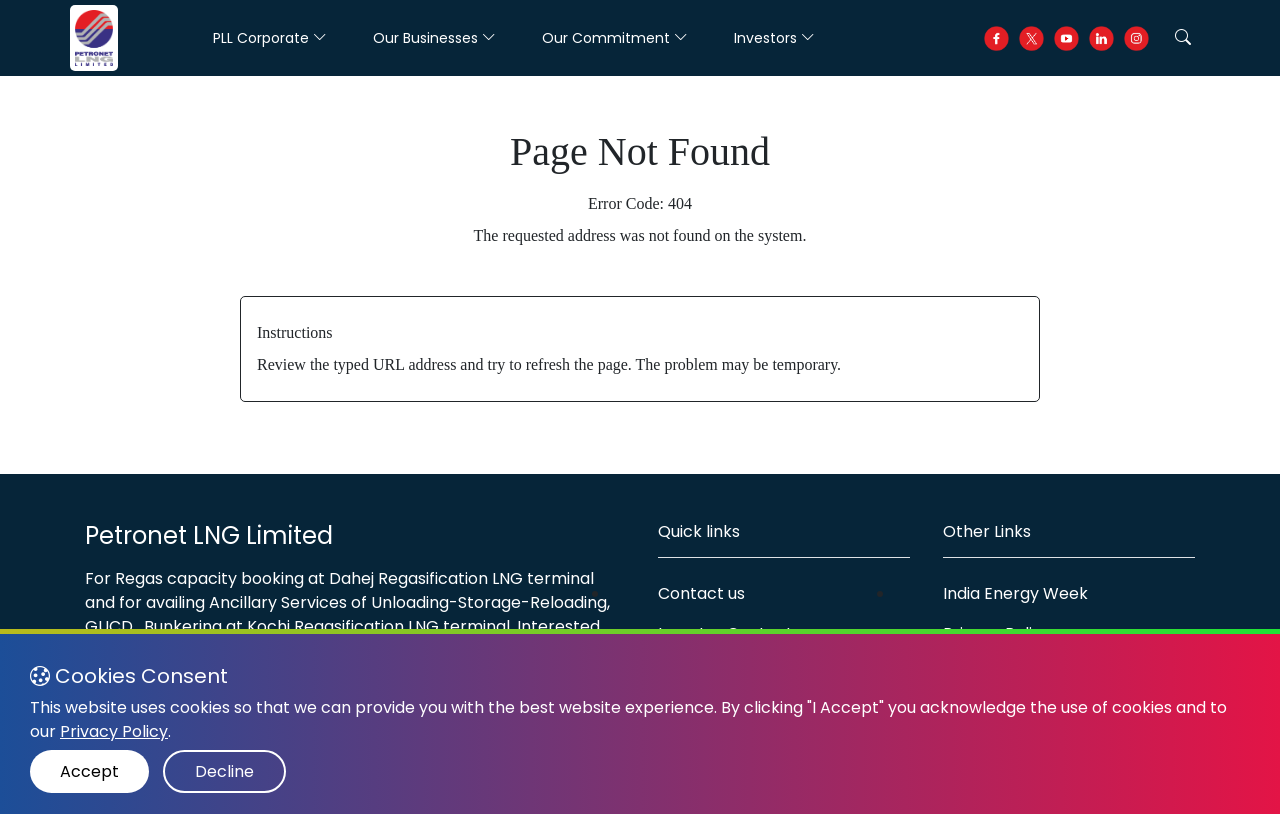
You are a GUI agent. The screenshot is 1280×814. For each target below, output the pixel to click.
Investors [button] (774, 38)
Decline (224, 771)
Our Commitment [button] (615, 38)
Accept (89, 771)
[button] (1183, 38)
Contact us (701, 593)
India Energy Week (1015, 593)
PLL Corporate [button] (270, 38)
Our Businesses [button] (434, 38)
